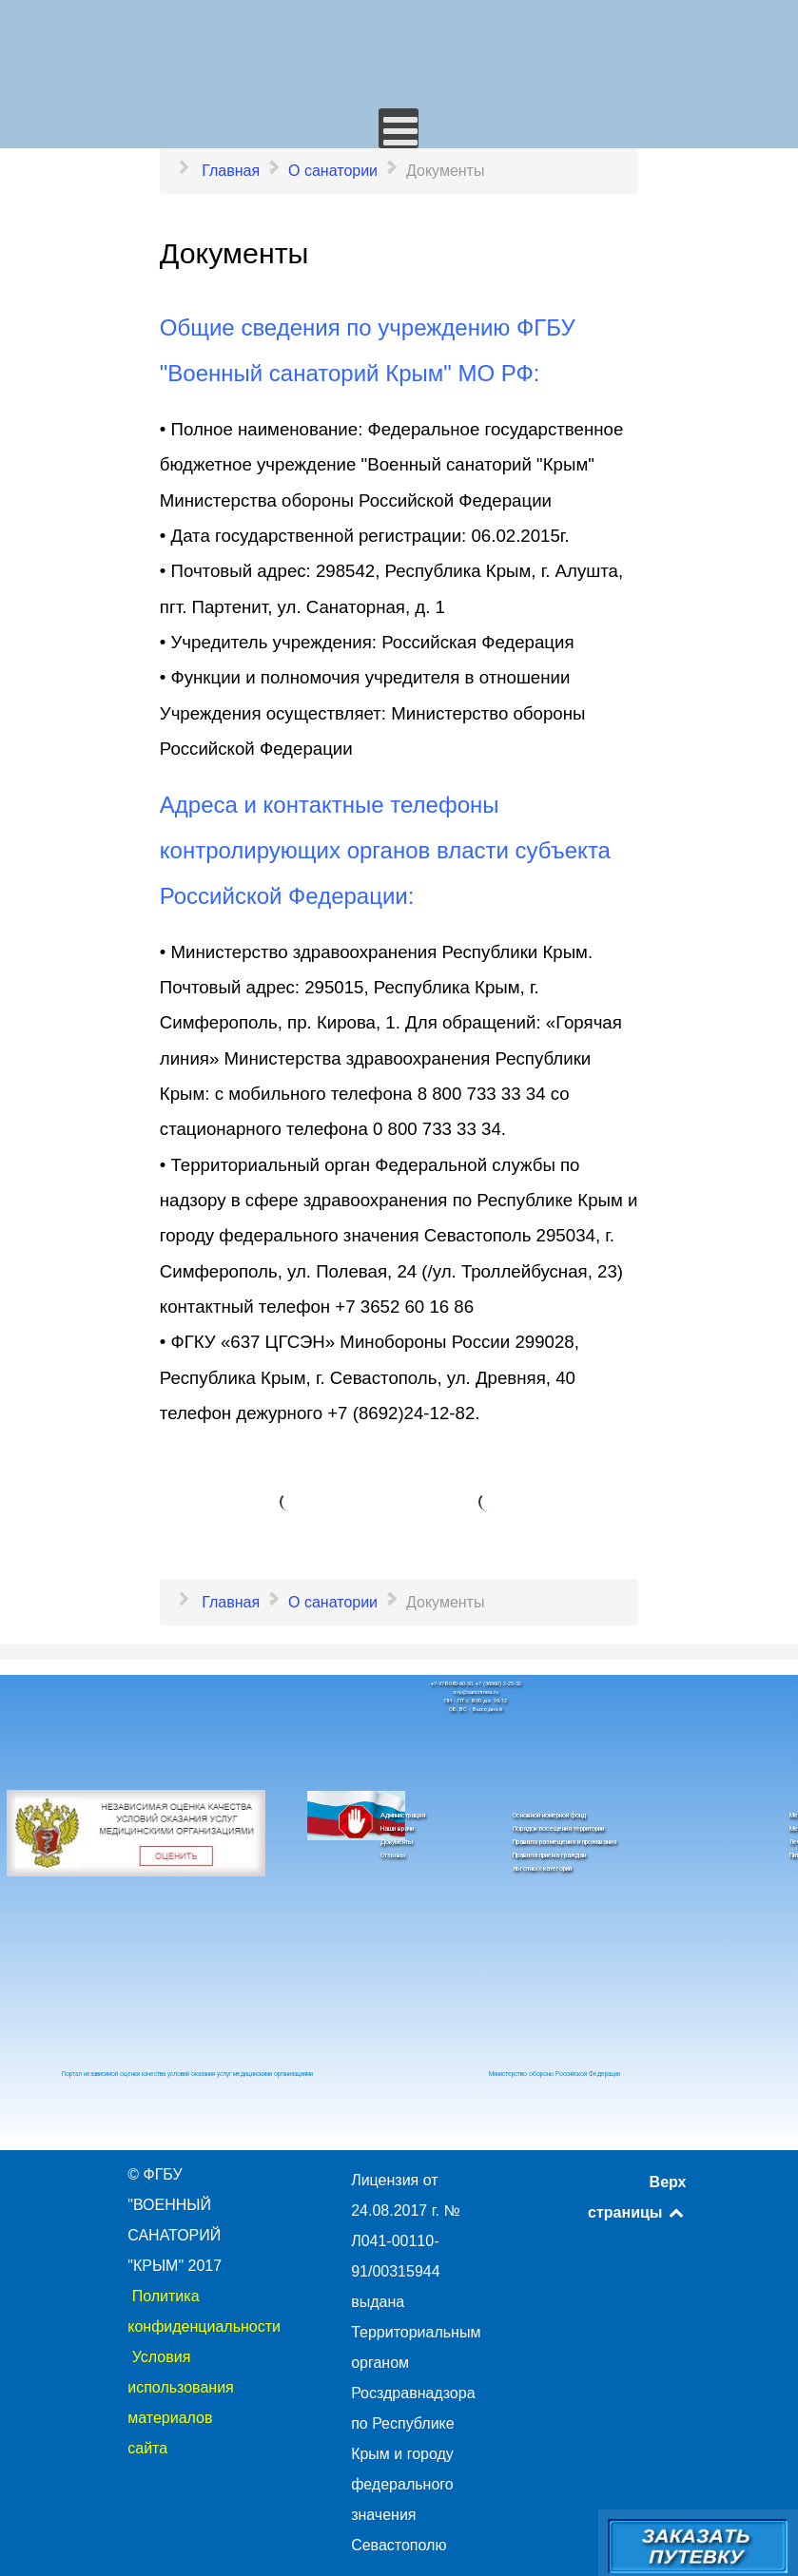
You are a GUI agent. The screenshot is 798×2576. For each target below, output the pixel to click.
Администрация (402, 1815)
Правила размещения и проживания (564, 1842)
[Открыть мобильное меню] (398, 128)
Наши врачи (397, 1829)
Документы (397, 1842)
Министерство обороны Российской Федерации (554, 2074)
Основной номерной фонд (549, 1815)
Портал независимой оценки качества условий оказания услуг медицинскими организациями (187, 2074)
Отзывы (393, 1855)
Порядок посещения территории (558, 1829)
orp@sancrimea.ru (475, 1691)
